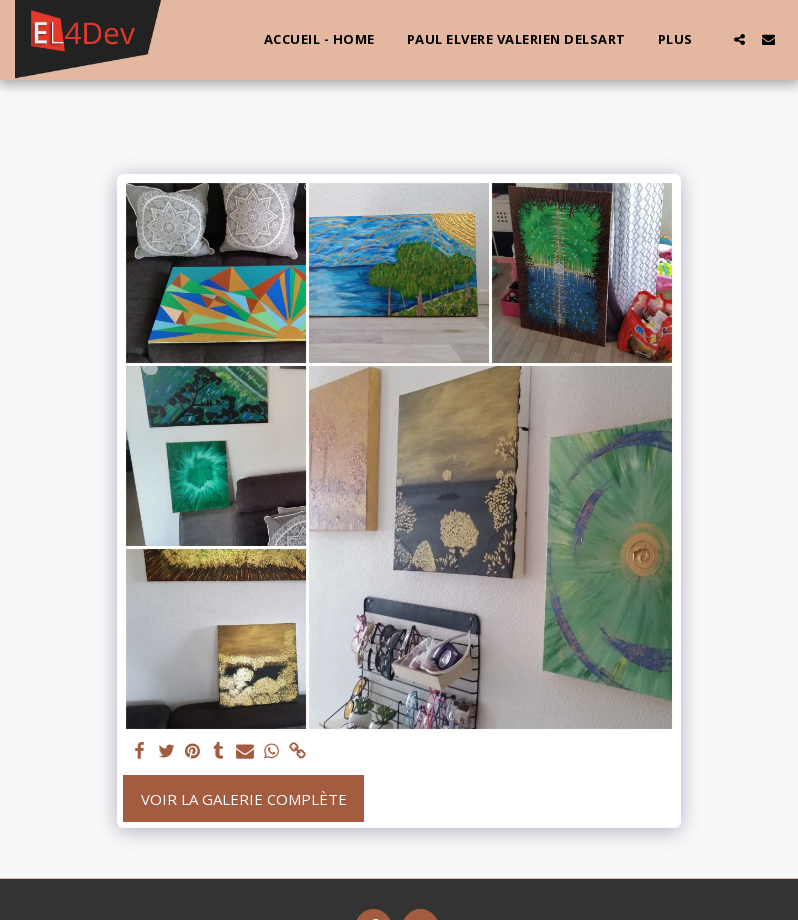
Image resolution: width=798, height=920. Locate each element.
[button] (739, 39)
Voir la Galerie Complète (244, 799)
